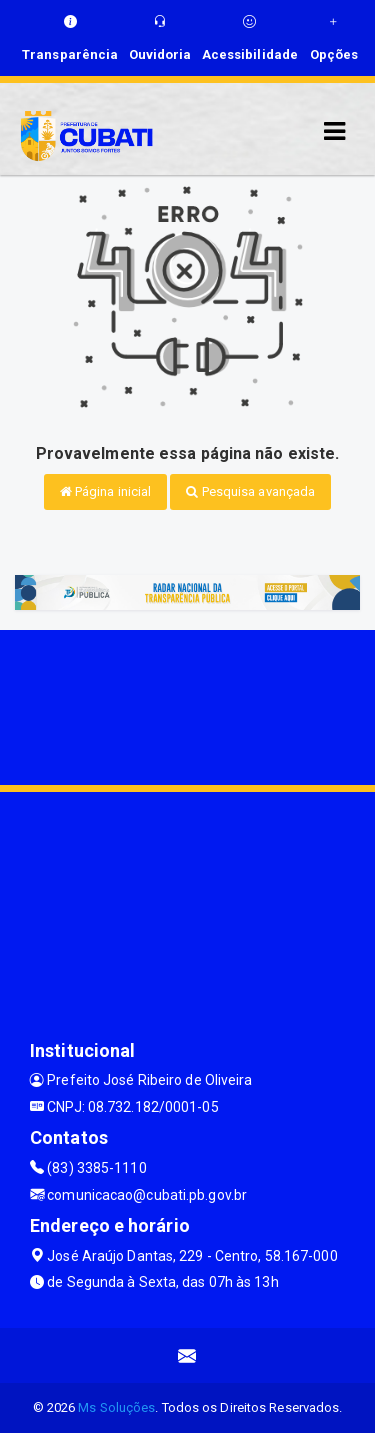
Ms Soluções (116, 1407)
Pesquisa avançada (250, 491)
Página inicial (106, 491)
